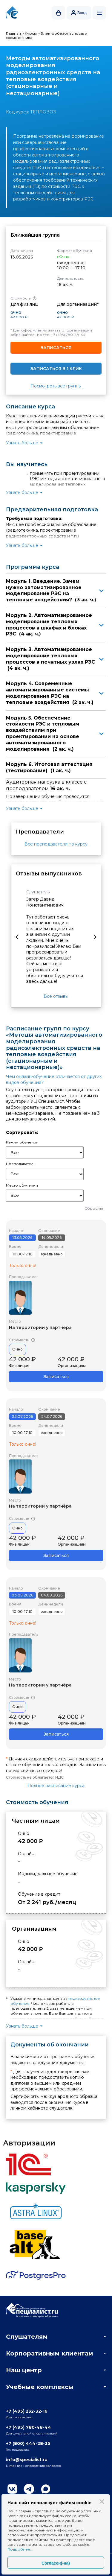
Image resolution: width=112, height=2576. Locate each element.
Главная (13, 33)
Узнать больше (22, 442)
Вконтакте (12, 2489)
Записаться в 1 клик (56, 368)
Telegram (29, 2489)
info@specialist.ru (26, 2460)
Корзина (58, 13)
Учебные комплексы (39, 2387)
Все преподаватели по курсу (56, 844)
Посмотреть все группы (56, 386)
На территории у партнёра (40, 1327)
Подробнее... (20, 2549)
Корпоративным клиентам (49, 2353)
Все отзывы (56, 996)
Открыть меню (99, 13)
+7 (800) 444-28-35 (28, 2443)
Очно (17, 1349)
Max (45, 2489)
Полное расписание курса (56, 1785)
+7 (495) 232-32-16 (26, 2411)
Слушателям (27, 2336)
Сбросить (94, 1208)
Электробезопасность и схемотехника (46, 35)
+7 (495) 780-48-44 (68, 334)
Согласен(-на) (56, 2563)
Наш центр (24, 2370)
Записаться (56, 347)
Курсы (31, 33)
